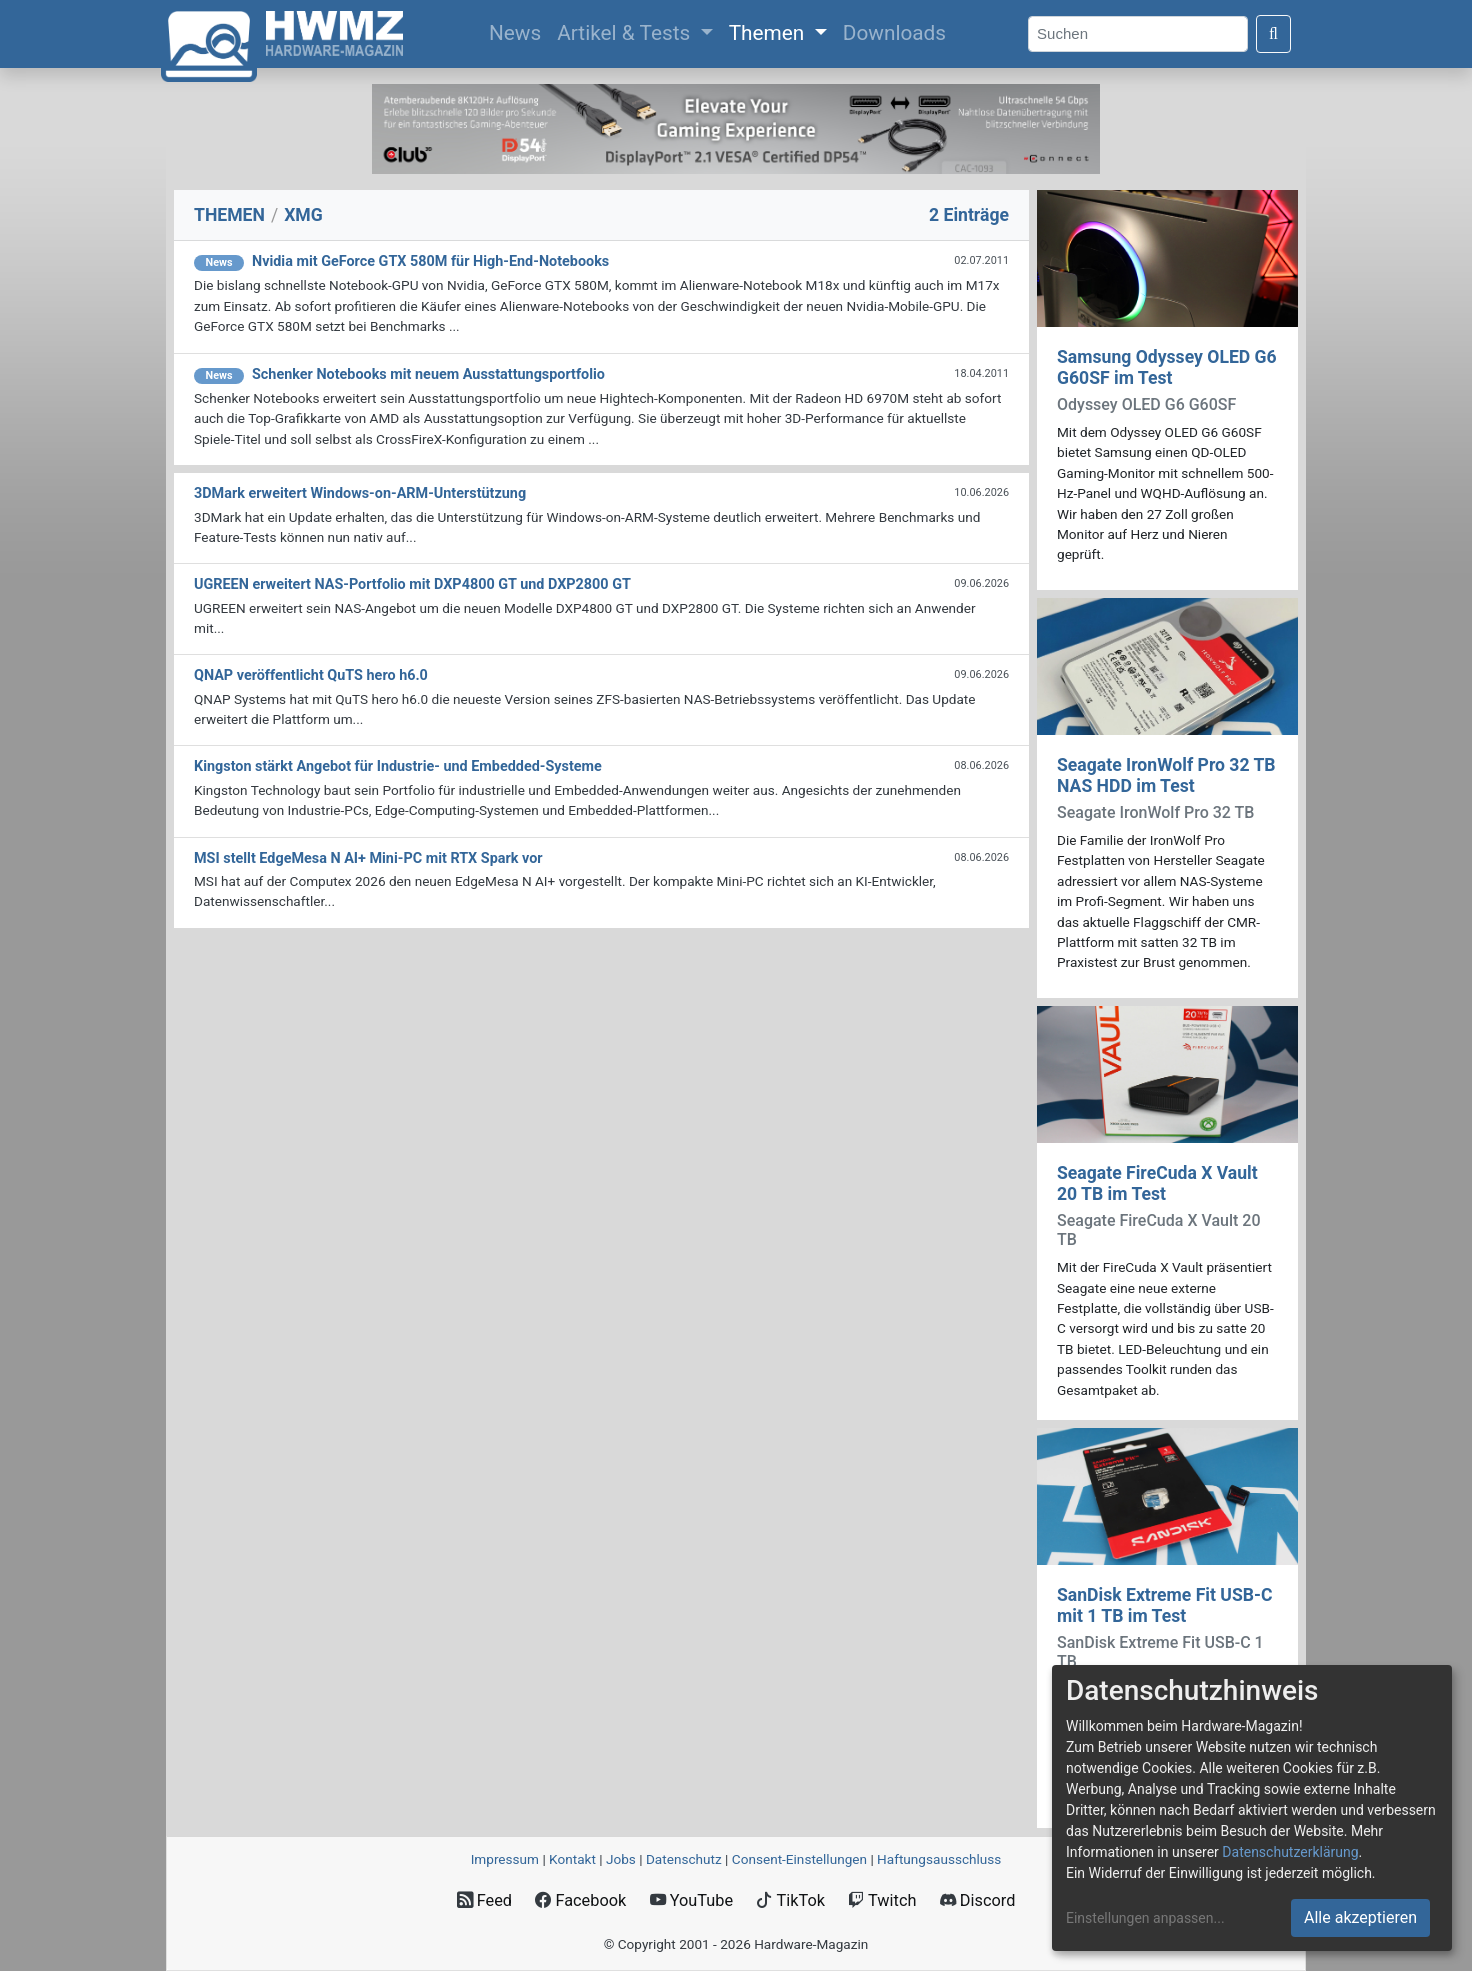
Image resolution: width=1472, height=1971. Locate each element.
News (519, 31)
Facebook (580, 1900)
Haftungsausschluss (939, 1859)
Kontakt (572, 1859)
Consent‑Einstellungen (799, 1859)
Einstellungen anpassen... (1145, 1918)
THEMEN (229, 215)
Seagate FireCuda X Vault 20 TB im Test (1157, 1183)
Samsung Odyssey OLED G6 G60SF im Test (1167, 367)
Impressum (505, 1859)
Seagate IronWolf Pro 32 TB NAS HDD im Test (1166, 775)
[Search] (1138, 34)
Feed (484, 1900)
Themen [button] (769, 33)
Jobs (621, 1859)
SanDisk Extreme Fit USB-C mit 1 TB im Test (1164, 1605)
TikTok (790, 1900)
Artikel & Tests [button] (626, 33)
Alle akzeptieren (1360, 1917)
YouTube (691, 1900)
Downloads (894, 33)
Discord (978, 1900)
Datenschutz (684, 1859)
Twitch (882, 1900)
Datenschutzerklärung (1290, 1852)
